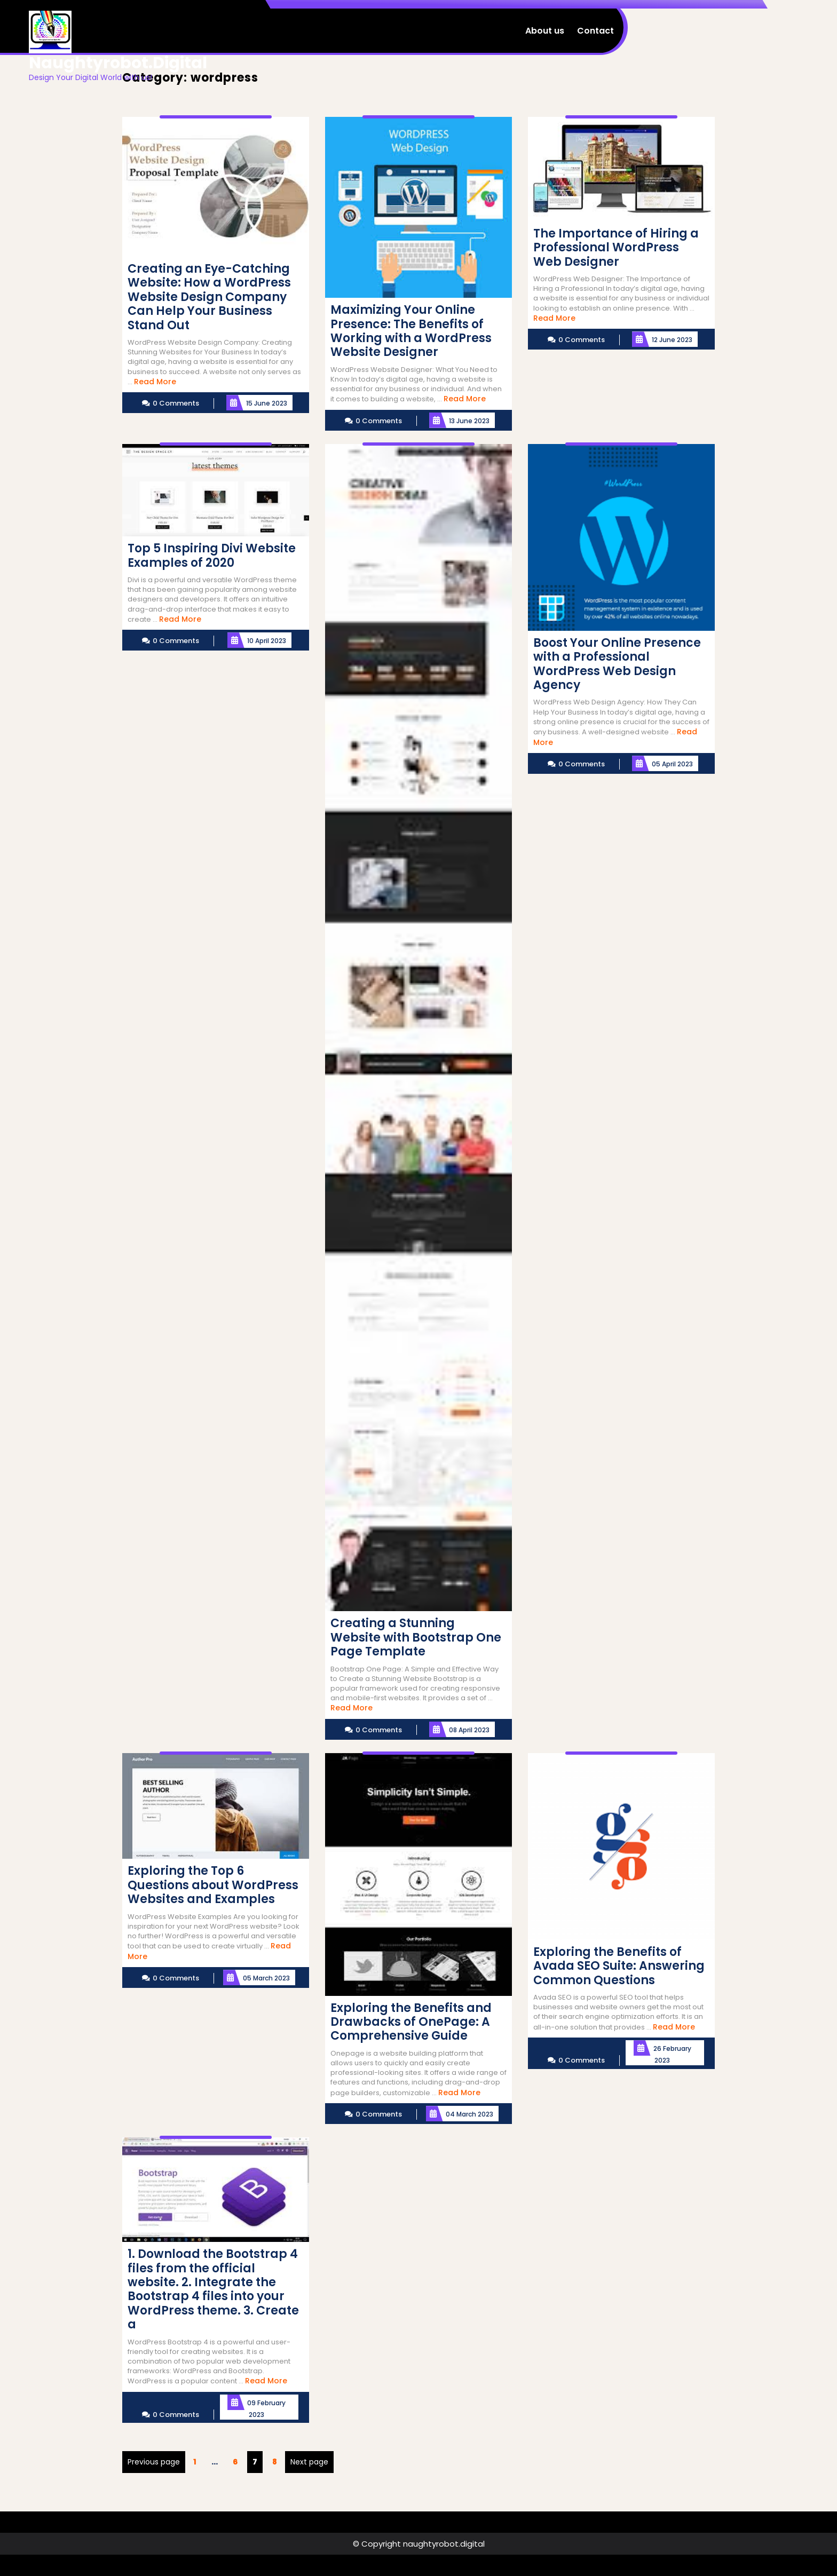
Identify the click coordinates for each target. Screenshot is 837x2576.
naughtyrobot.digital (118, 63)
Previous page (154, 2461)
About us (544, 31)
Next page (309, 2461)
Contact (595, 31)
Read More (155, 381)
